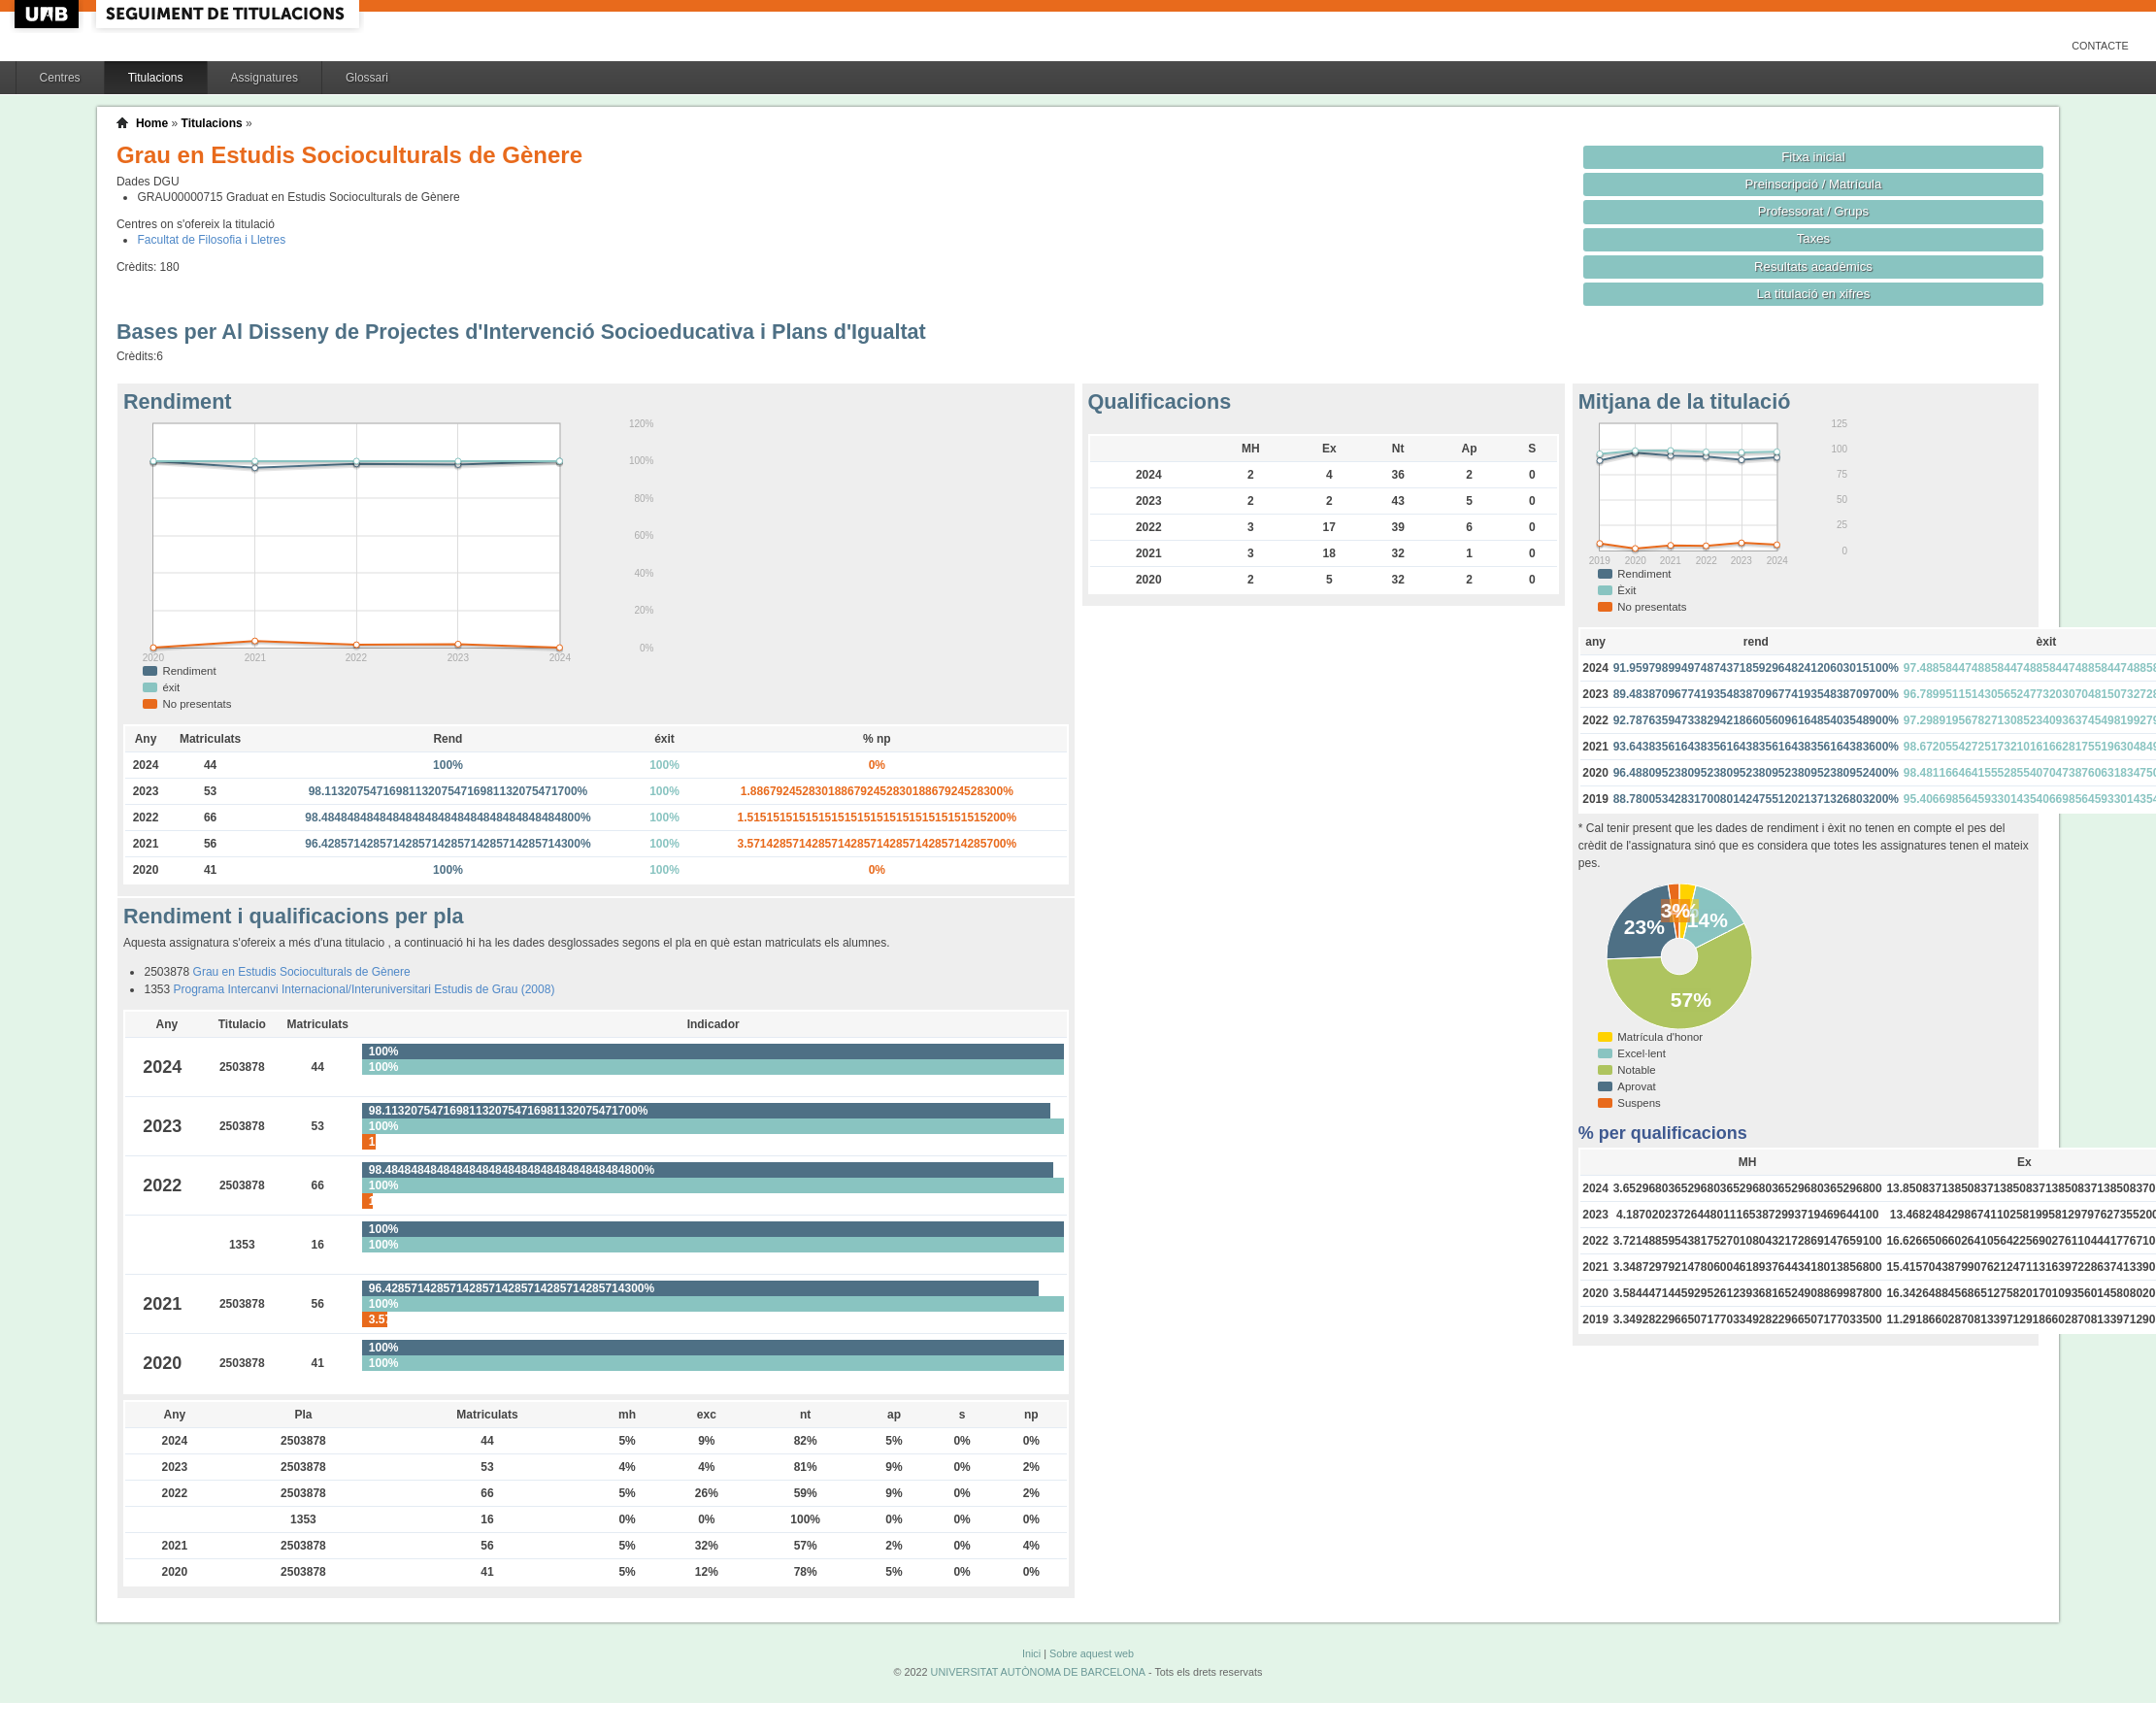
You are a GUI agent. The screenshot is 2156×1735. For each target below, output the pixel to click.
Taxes (1814, 238)
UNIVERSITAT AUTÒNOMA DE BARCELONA (1038, 1672)
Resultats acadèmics (1813, 266)
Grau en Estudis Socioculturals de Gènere (302, 972)
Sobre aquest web (1091, 1653)
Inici (1031, 1653)
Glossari (367, 77)
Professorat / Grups (1813, 211)
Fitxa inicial (1812, 157)
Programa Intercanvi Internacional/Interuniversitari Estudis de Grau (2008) (364, 989)
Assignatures (264, 77)
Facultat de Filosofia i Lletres (211, 240)
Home (152, 123)
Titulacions (155, 77)
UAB (49, 14)
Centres (60, 77)
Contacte (2100, 45)
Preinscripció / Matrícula (1813, 184)
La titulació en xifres (1814, 293)
